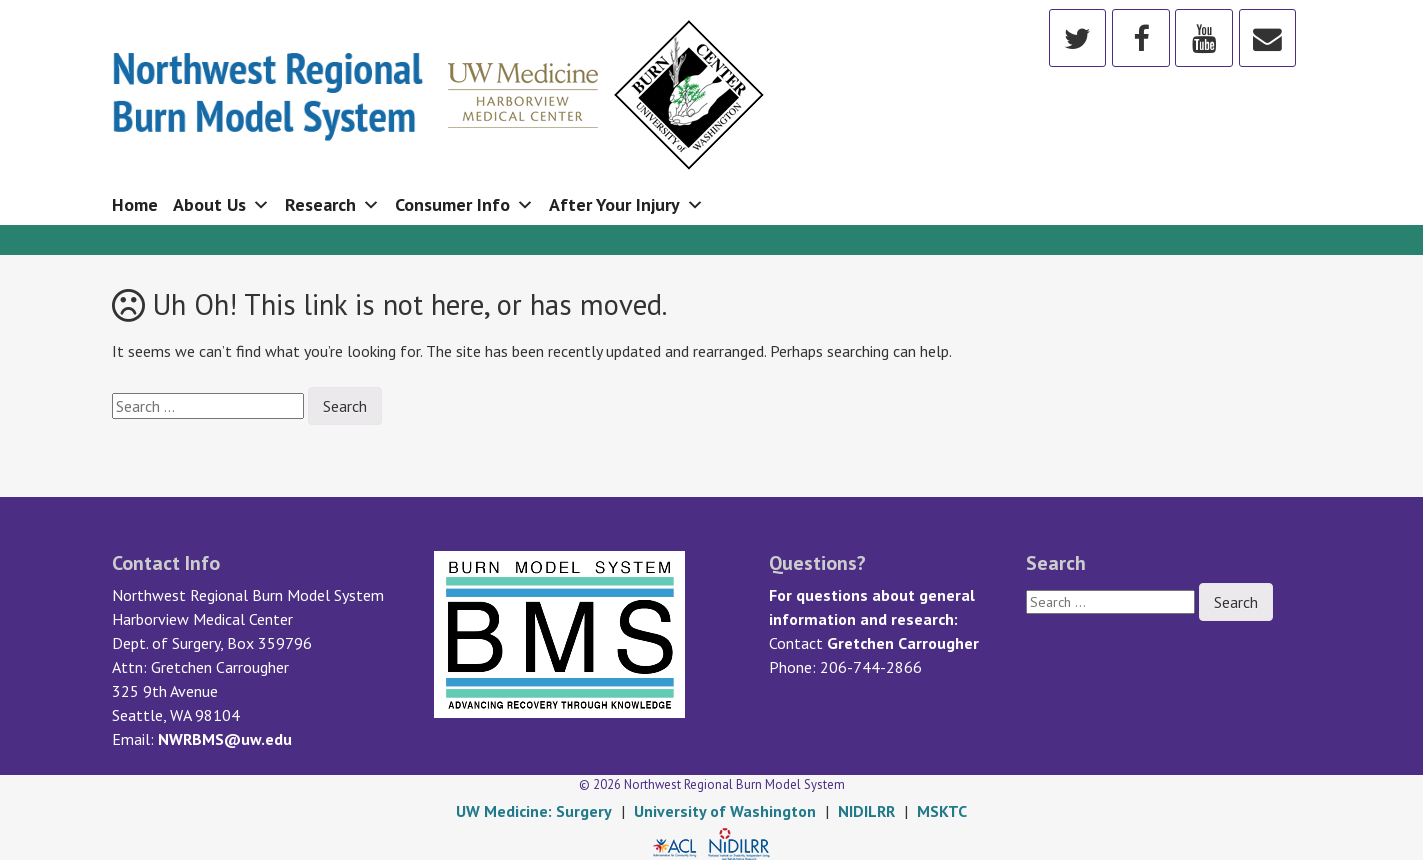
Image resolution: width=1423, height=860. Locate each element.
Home (135, 204)
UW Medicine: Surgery (534, 811)
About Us (221, 205)
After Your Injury (626, 205)
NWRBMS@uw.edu (225, 739)
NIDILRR (866, 811)
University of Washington (725, 811)
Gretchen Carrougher (903, 643)
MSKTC (942, 811)
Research (332, 205)
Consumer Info (464, 205)
